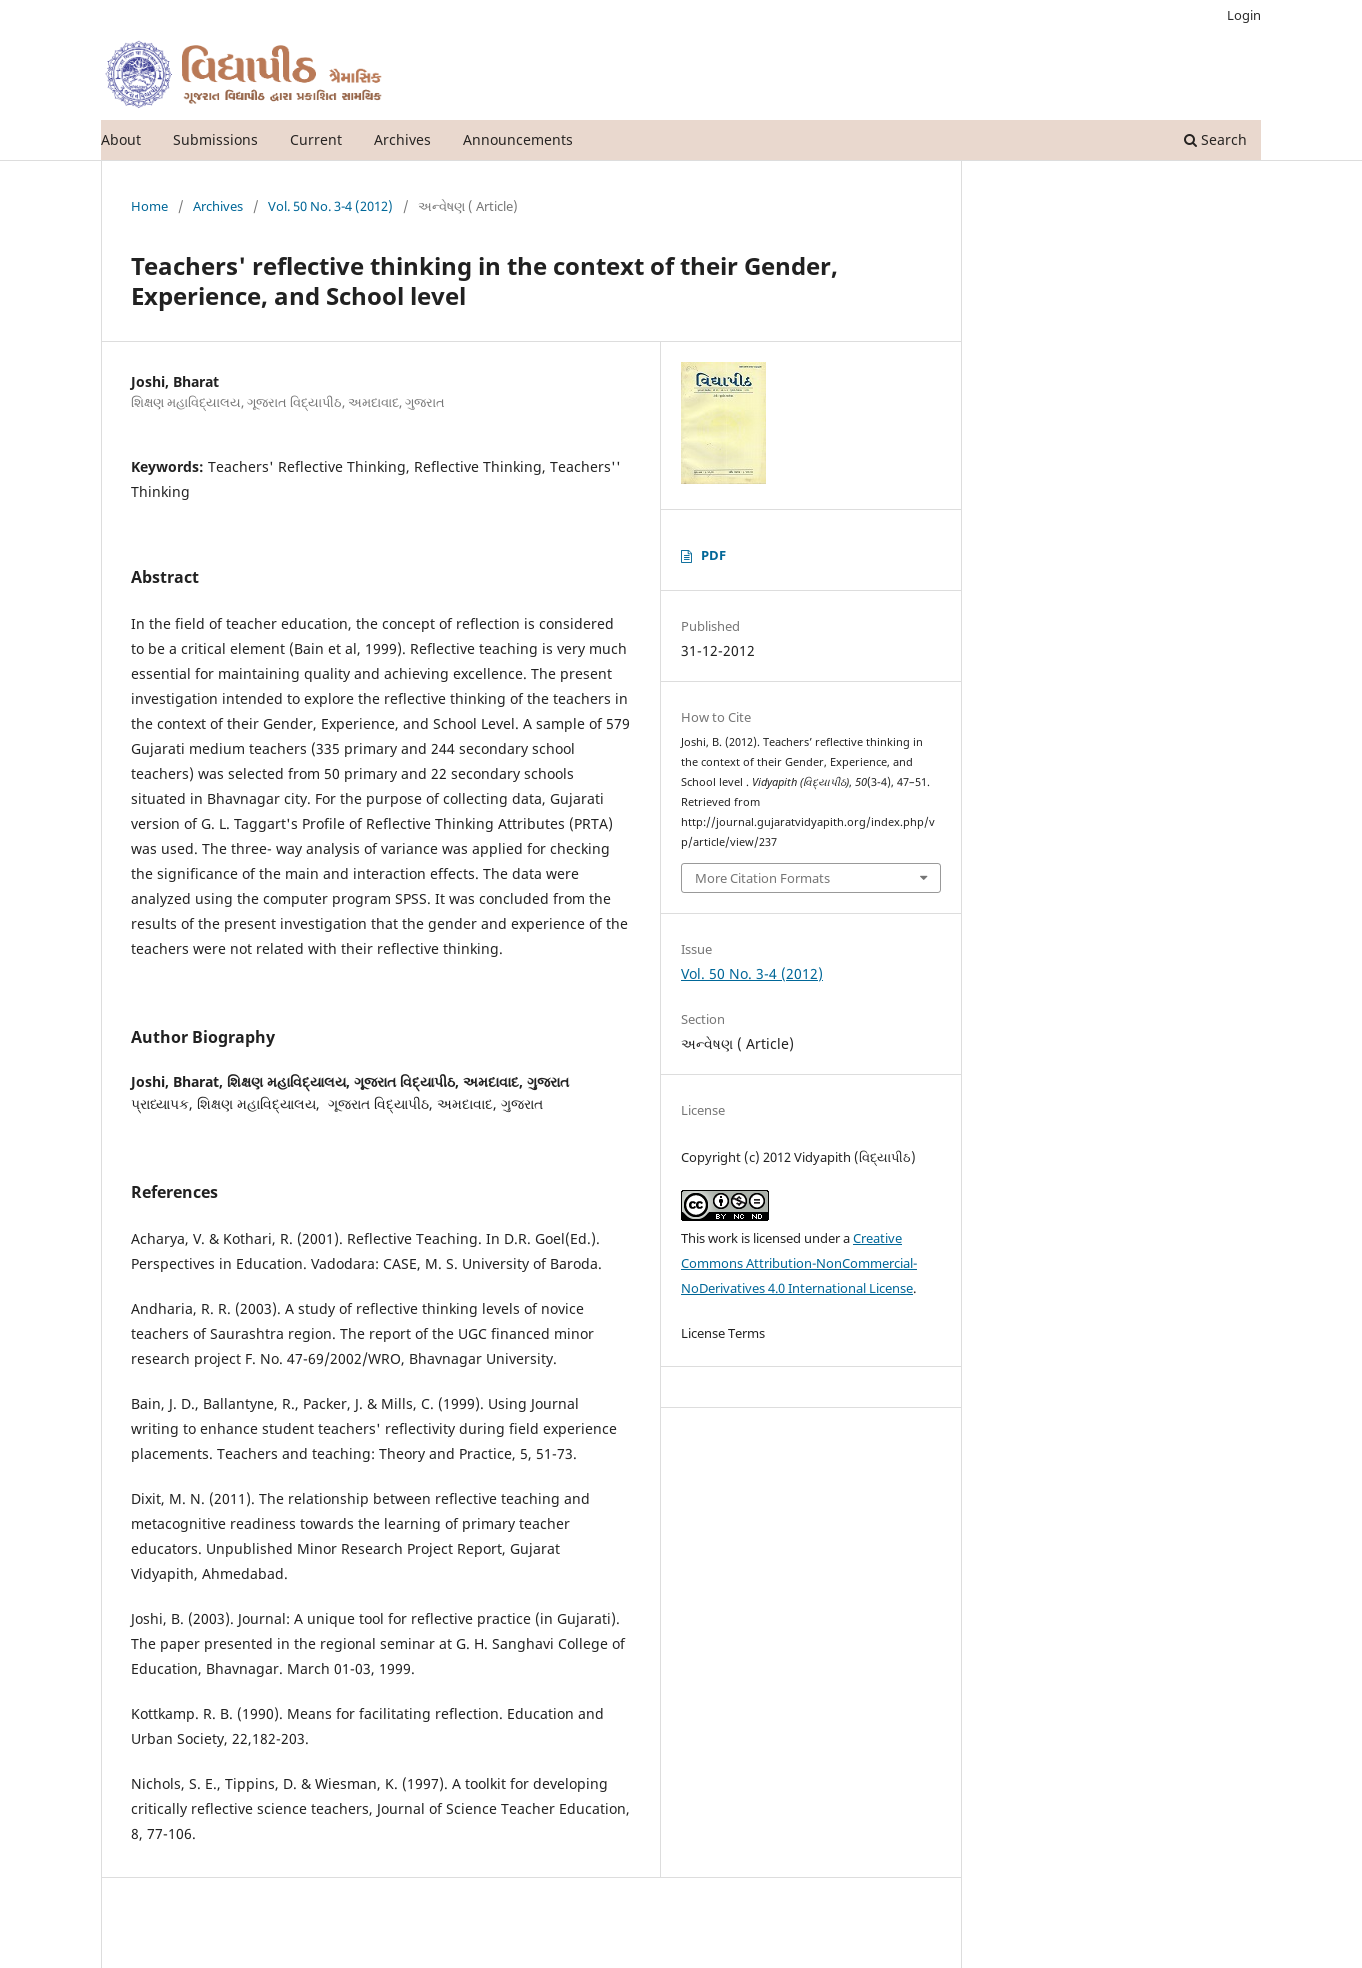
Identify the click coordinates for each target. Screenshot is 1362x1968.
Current (316, 139)
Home (149, 206)
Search (1215, 139)
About (121, 139)
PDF (713, 555)
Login (1244, 15)
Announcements (518, 139)
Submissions (215, 139)
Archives (402, 139)
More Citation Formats (762, 878)
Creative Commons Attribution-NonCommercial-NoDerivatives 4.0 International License (799, 1263)
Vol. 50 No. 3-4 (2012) (330, 206)
